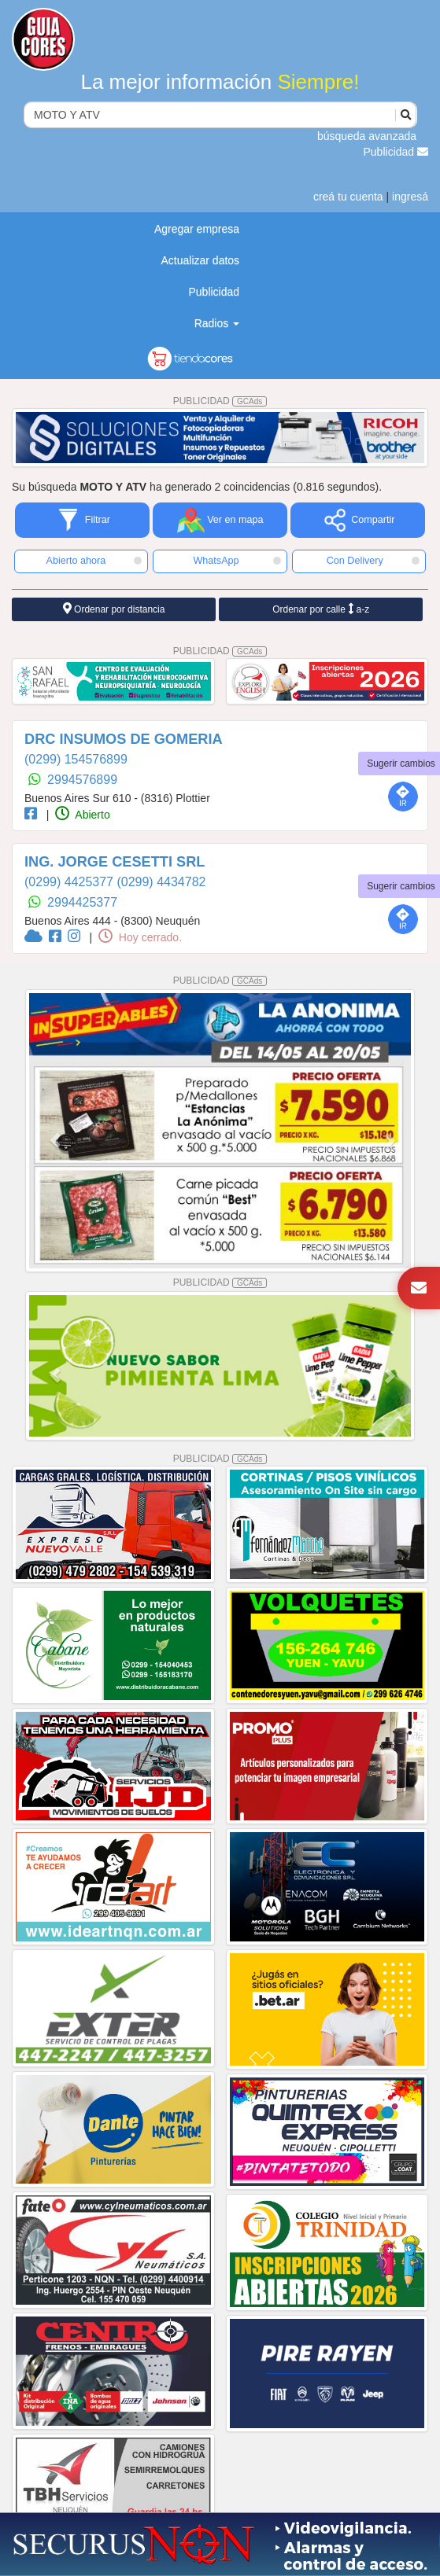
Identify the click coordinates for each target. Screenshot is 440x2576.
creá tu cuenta (348, 196)
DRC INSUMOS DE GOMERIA (123, 739)
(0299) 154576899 (76, 759)
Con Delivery (373, 560)
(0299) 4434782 (160, 882)
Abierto (82, 814)
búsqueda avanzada (366, 136)
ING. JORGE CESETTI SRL (114, 862)
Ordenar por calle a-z (320, 609)
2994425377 (82, 902)
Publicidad (396, 151)
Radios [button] (216, 323)
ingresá (410, 196)
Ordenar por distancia (114, 609)
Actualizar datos (200, 260)
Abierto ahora (94, 560)
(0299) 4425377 (70, 882)
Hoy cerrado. (140, 937)
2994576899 (82, 779)
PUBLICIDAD (220, 401)
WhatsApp (236, 560)
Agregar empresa (196, 229)
